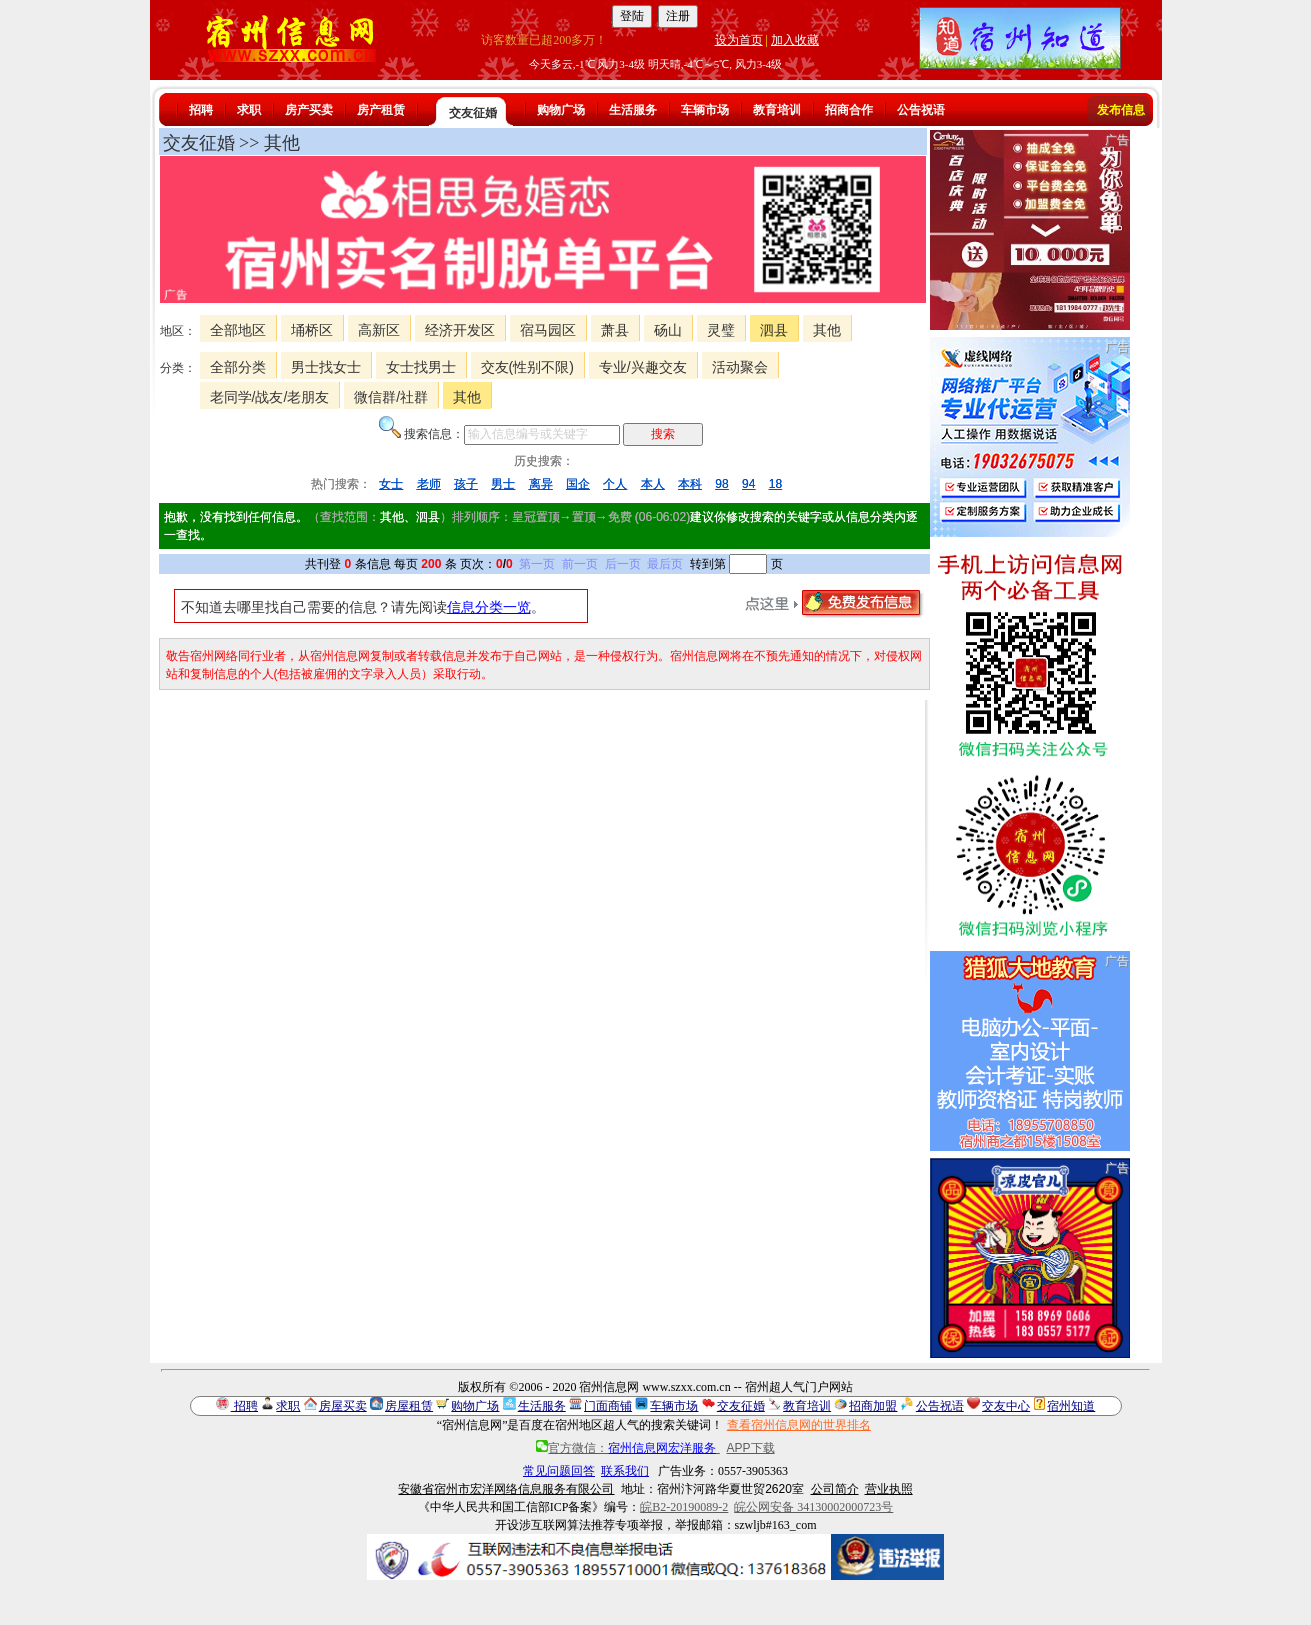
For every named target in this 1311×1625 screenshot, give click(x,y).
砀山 (668, 330)
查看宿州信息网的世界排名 (799, 1425)
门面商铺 (608, 1406)
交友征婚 (473, 113)
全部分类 (238, 367)
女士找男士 (421, 367)
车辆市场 (705, 110)
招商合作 (849, 110)
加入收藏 (795, 40)
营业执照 (889, 1489)
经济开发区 (460, 330)
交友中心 (1006, 1406)
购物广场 (561, 110)
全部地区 (238, 330)
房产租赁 (381, 110)
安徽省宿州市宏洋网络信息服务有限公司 (506, 1489)
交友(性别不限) (527, 367)
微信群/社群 (391, 397)
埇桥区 (312, 330)
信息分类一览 (489, 607)
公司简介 (835, 1489)
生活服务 (633, 110)
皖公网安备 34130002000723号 (813, 1507)
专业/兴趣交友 (643, 367)
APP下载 (751, 1448)
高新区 (379, 330)
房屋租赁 (409, 1406)
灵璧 (721, 330)
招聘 (201, 110)
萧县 (615, 330)
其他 (827, 330)
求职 (249, 110)
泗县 (774, 330)
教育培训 (777, 110)
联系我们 (625, 1471)
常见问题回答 (559, 1471)
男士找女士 (326, 367)
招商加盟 (873, 1406)
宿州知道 (1071, 1406)
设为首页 (739, 40)
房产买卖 (309, 110)
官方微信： (627, 1448)
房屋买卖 (343, 1406)
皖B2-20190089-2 (684, 1507)
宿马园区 (548, 330)
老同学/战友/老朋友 (270, 397)
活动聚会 (740, 367)
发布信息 (1121, 110)
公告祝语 (921, 110)
